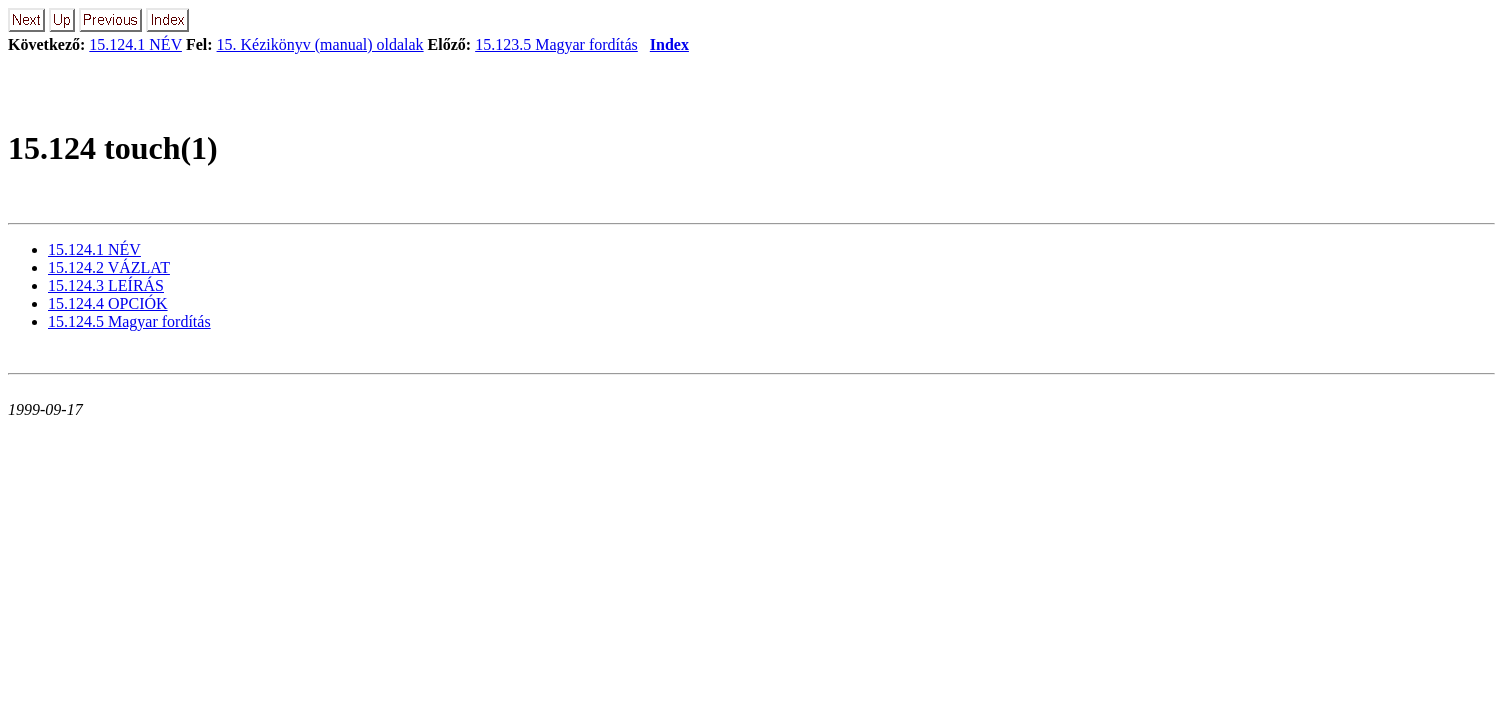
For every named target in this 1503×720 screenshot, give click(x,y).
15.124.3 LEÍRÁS (106, 285)
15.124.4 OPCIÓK (108, 303)
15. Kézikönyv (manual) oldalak (320, 44)
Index (669, 44)
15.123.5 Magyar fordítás (556, 44)
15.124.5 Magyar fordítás (129, 321)
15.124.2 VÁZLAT (109, 267)
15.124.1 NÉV (135, 44)
